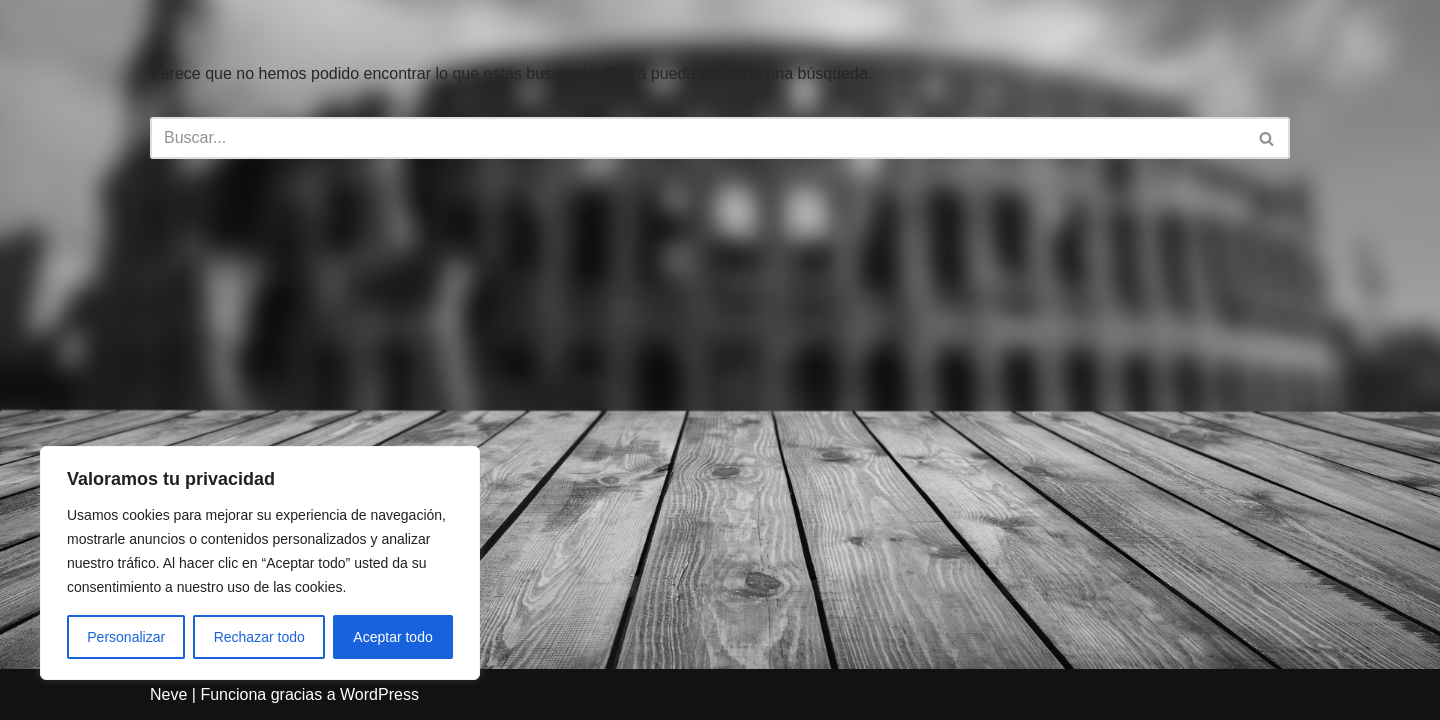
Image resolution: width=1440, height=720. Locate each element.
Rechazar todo (259, 637)
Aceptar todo (392, 637)
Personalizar (126, 637)
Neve (168, 694)
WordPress (379, 694)
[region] (260, 563)
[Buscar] (697, 138)
